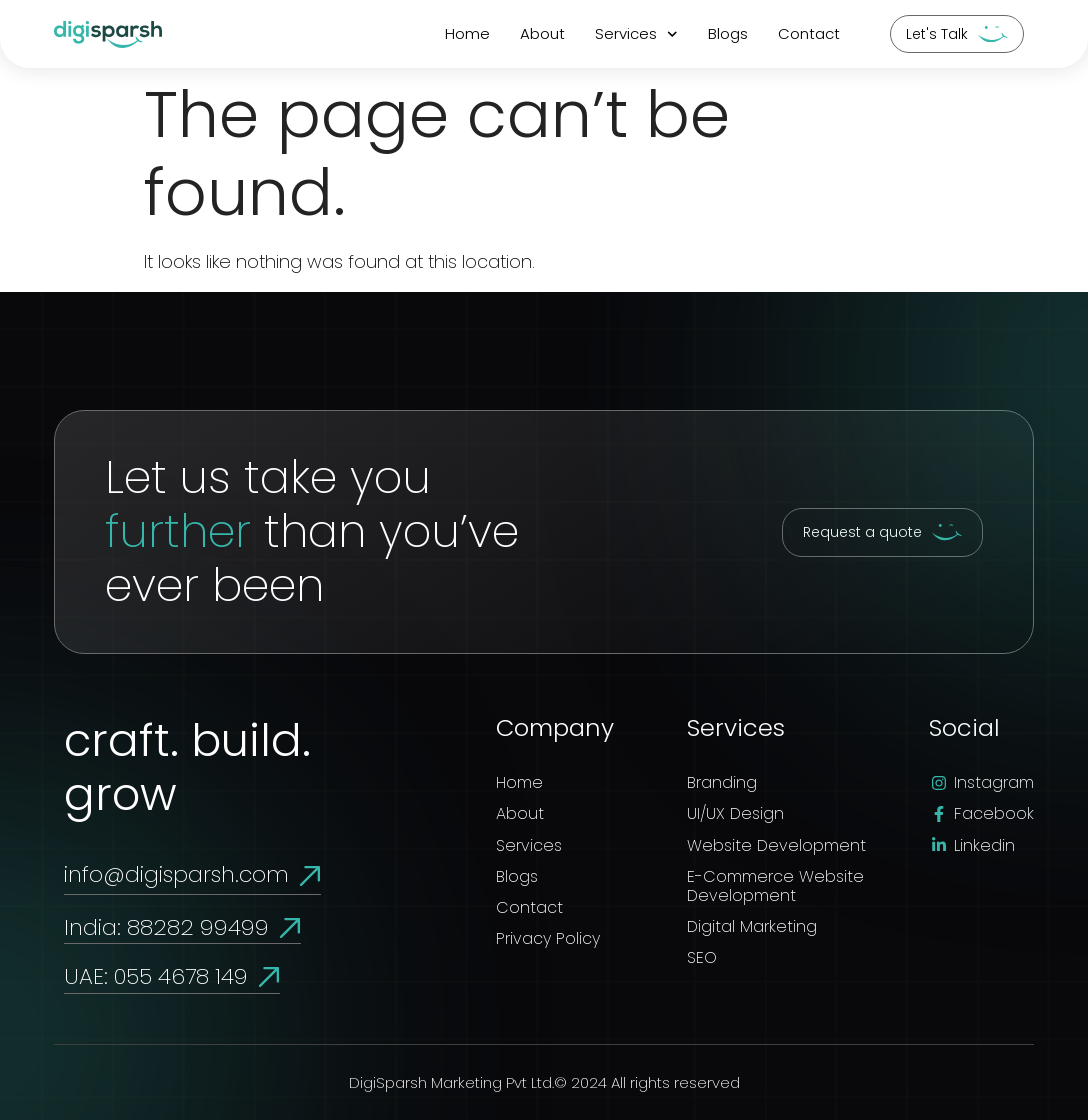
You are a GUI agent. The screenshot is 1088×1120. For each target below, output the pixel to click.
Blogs (728, 33)
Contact (809, 33)
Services (636, 34)
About (542, 33)
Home (467, 33)
